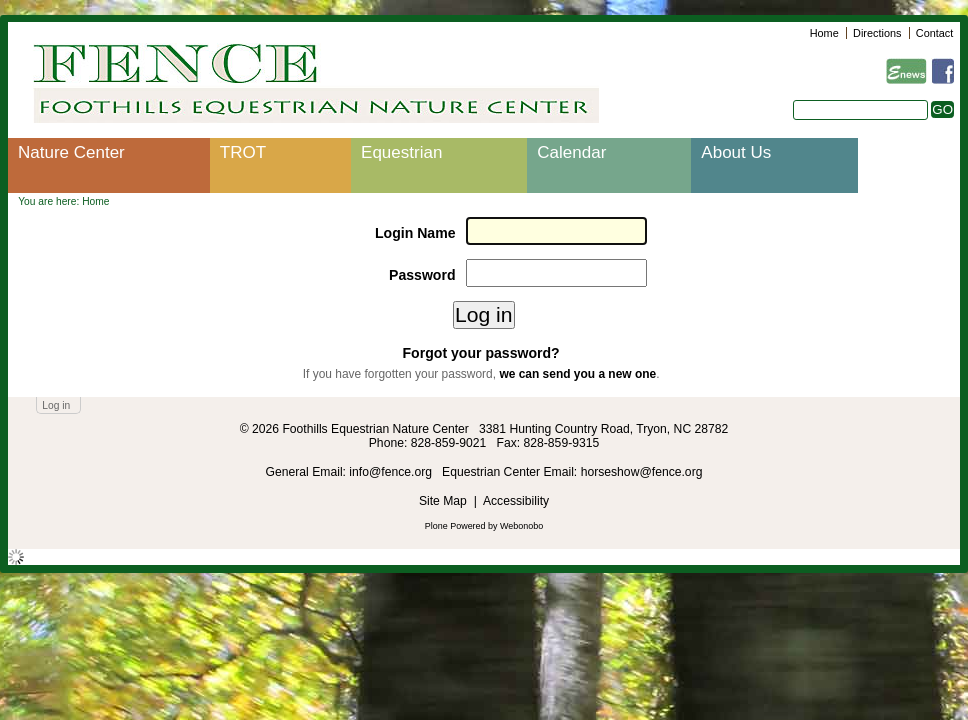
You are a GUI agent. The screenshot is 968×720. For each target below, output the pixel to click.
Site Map (443, 501)
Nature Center (71, 152)
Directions (877, 33)
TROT (243, 152)
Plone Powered (455, 526)
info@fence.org (392, 472)
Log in (56, 405)
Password (422, 275)
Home (824, 33)
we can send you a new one (577, 374)
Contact (934, 33)
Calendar (571, 152)
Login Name (415, 233)
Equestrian (401, 152)
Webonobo (521, 526)
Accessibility (516, 501)
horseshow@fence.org (642, 472)
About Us (736, 152)
